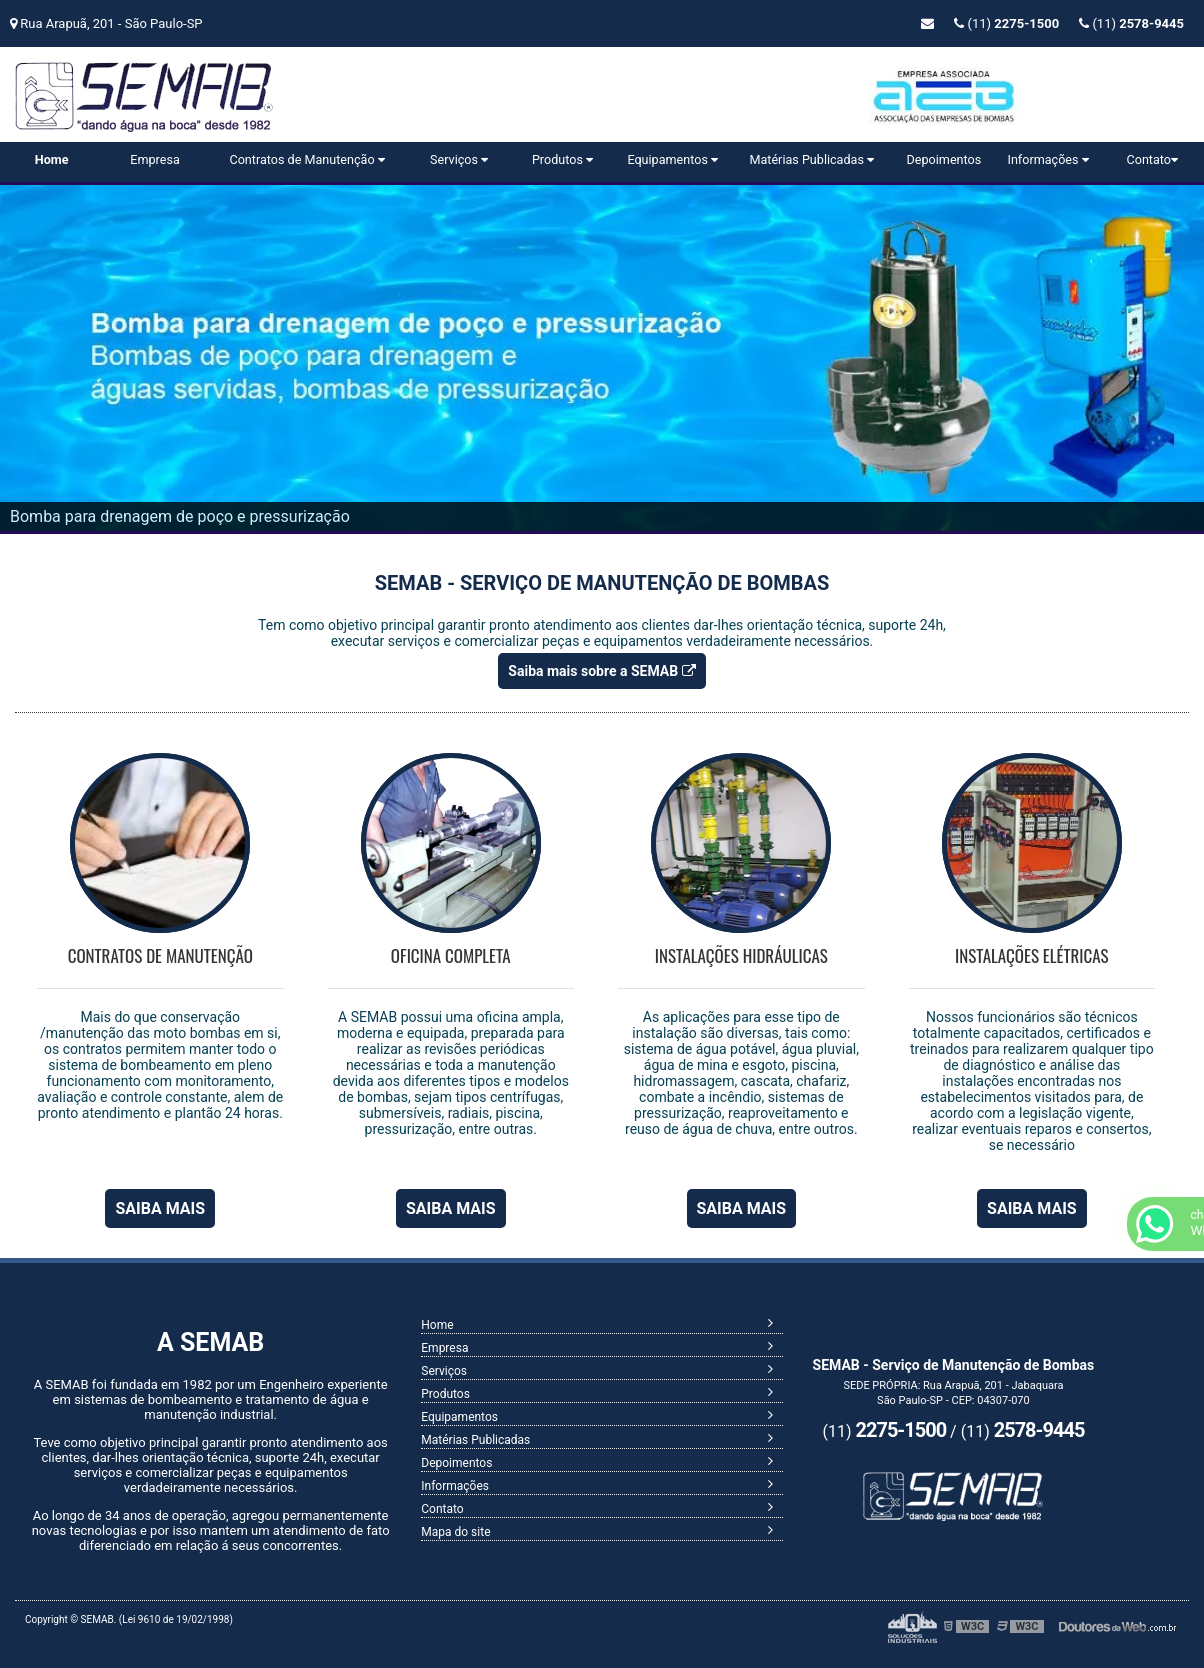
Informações (1047, 159)
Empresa (154, 159)
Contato (1152, 159)
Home (52, 159)
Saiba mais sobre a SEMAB (601, 671)
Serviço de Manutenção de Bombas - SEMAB (214, 102)
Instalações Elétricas (1032, 955)
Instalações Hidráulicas (741, 955)
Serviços (459, 159)
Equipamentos (672, 159)
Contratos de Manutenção (306, 159)
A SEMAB (210, 1342)
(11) (1131, 23)
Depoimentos (944, 159)
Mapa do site (455, 1532)
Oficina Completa (451, 955)
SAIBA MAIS (160, 1208)
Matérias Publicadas (811, 159)
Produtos (562, 159)
